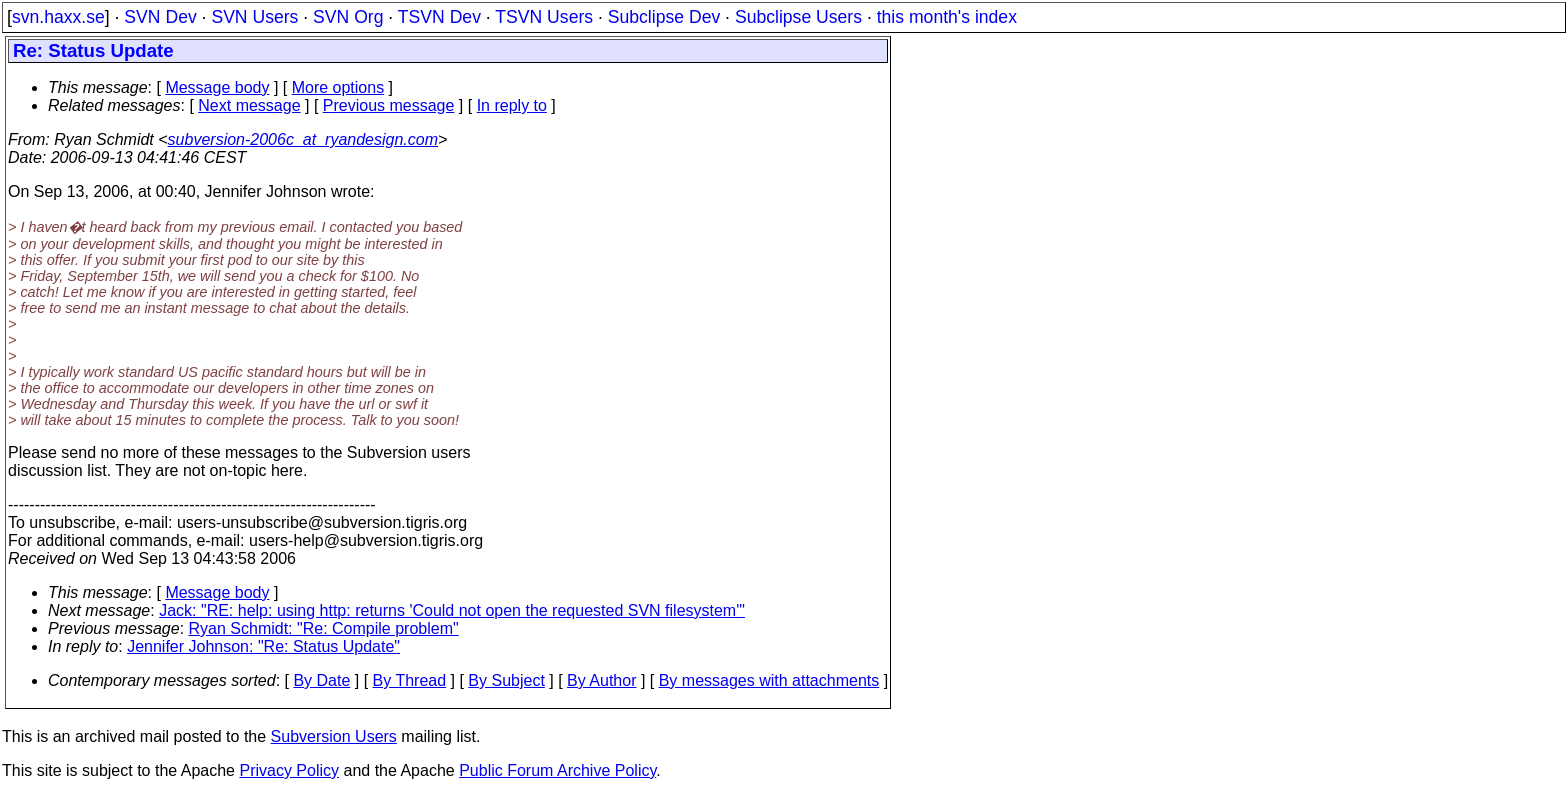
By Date (321, 680)
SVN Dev (160, 17)
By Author (601, 680)
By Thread (410, 680)
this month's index (947, 17)
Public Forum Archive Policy (557, 770)
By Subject (506, 680)
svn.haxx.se (58, 17)
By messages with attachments (769, 680)
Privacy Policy (289, 770)
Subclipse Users (798, 17)
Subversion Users (334, 736)
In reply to (512, 105)
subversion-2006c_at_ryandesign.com (303, 139)
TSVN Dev (439, 17)
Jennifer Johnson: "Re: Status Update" (263, 646)
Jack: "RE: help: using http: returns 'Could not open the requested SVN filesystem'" (452, 610)
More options (338, 87)
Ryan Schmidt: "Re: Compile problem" (324, 628)
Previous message (389, 105)
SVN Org (348, 17)
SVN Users (254, 17)
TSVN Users (544, 17)
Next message (249, 105)
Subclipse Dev (664, 17)
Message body (217, 87)
